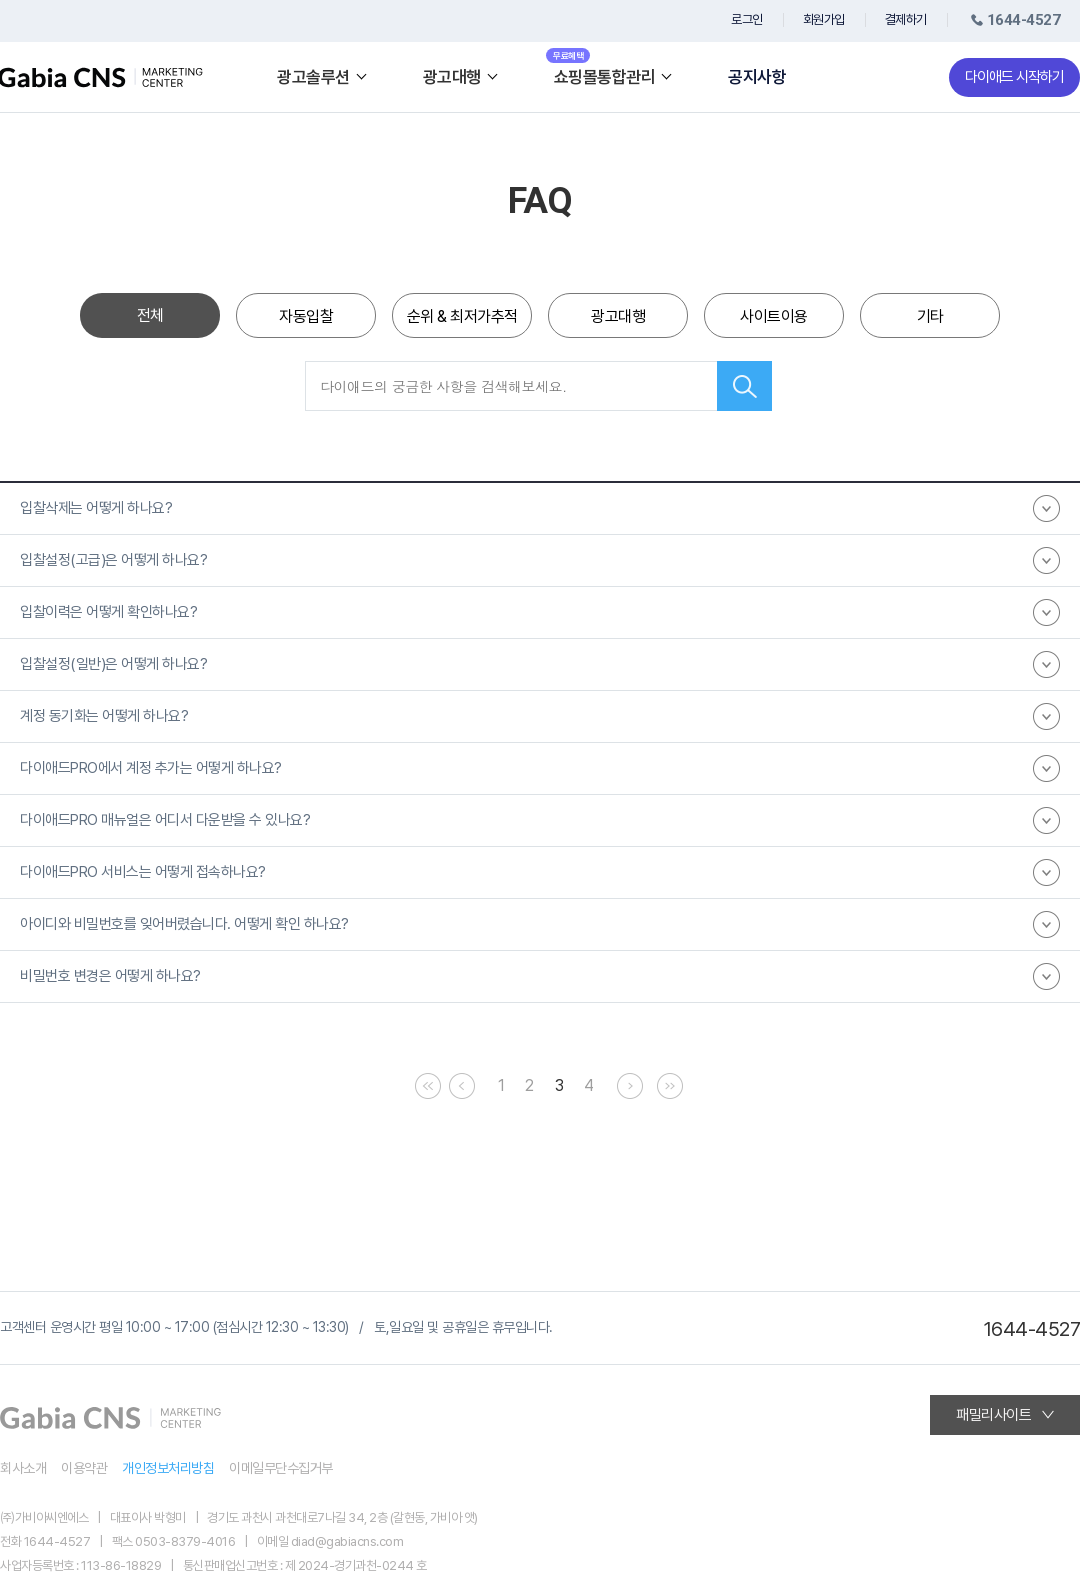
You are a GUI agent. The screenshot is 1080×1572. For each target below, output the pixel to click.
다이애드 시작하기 (1014, 77)
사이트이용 (774, 316)
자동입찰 (306, 316)
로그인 (747, 19)
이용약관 (84, 1468)
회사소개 (23, 1468)
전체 (150, 315)
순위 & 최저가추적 (462, 316)
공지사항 (757, 77)
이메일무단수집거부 (281, 1468)
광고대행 (618, 316)
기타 (930, 316)
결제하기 (906, 19)
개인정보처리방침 (168, 1468)
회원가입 (824, 19)
